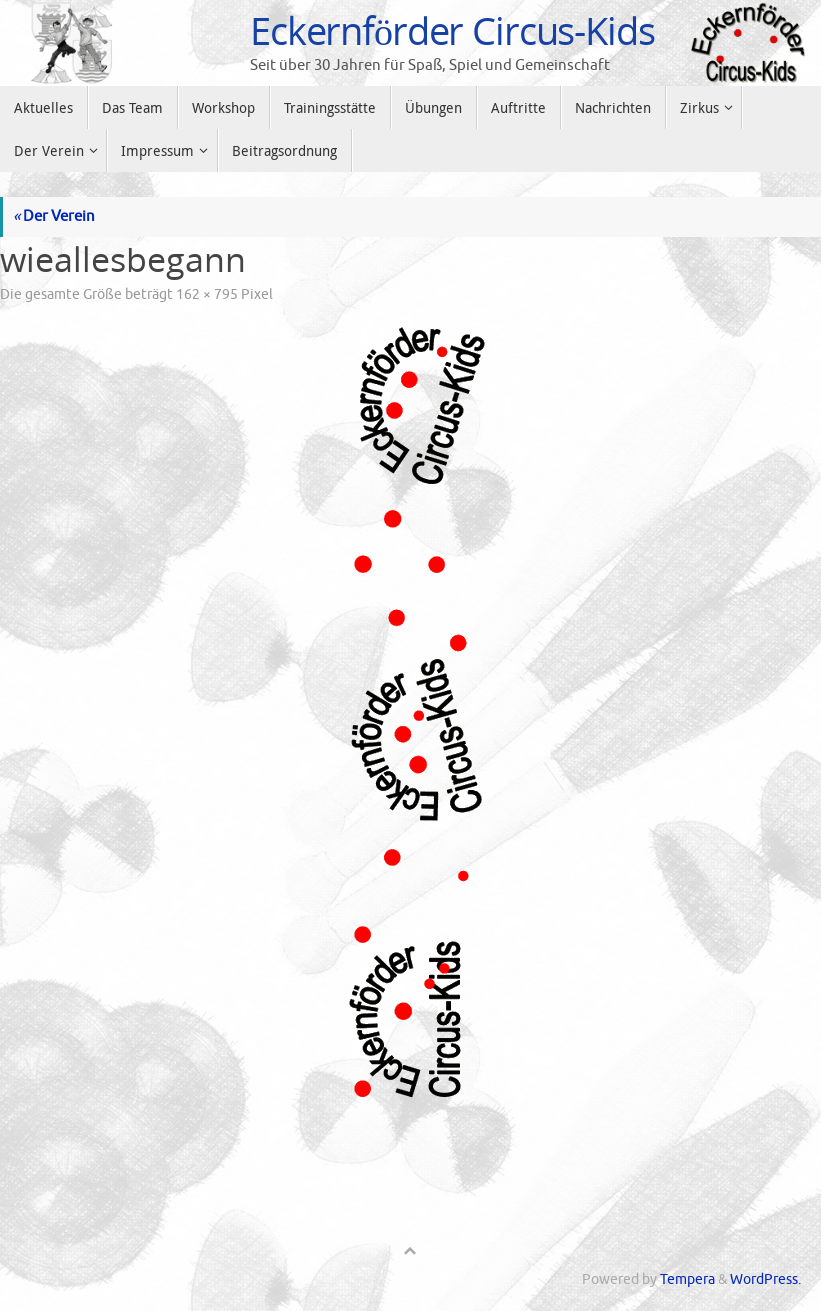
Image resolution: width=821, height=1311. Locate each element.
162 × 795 (207, 294)
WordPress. (765, 1279)
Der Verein (54, 216)
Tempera (687, 1279)
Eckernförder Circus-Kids (452, 31)
